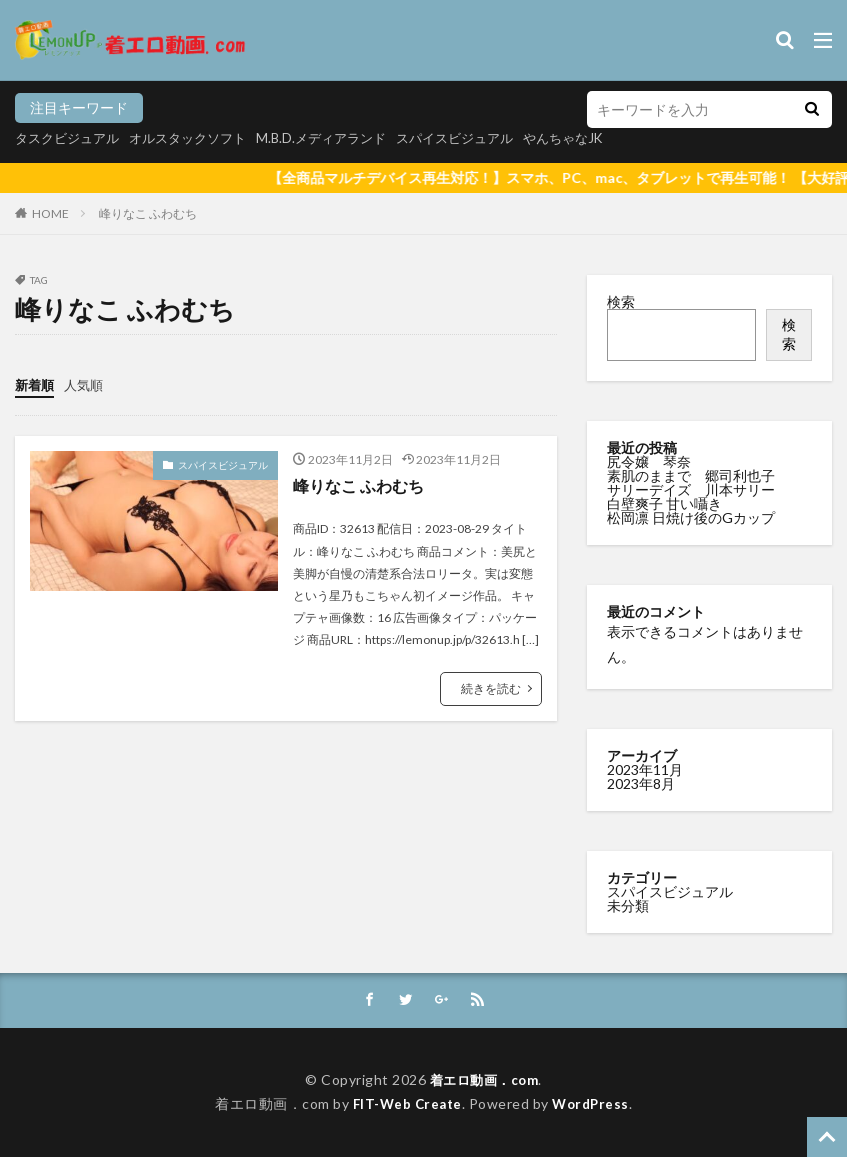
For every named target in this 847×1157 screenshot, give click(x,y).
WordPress (593, 1104)
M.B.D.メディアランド (342, 137)
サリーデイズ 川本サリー (691, 489)
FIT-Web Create (405, 1104)
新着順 (36, 384)
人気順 (88, 384)
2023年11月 (645, 769)
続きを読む (491, 687)
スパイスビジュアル (484, 137)
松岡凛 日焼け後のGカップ (692, 517)
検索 (621, 301)
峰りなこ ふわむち (148, 213)
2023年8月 (641, 783)
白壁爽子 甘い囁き (666, 503)
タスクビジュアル (71, 137)
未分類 (628, 905)
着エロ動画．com (484, 1079)
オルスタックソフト (200, 137)
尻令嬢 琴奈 (650, 461)
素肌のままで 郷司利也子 (692, 475)
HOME (50, 213)
